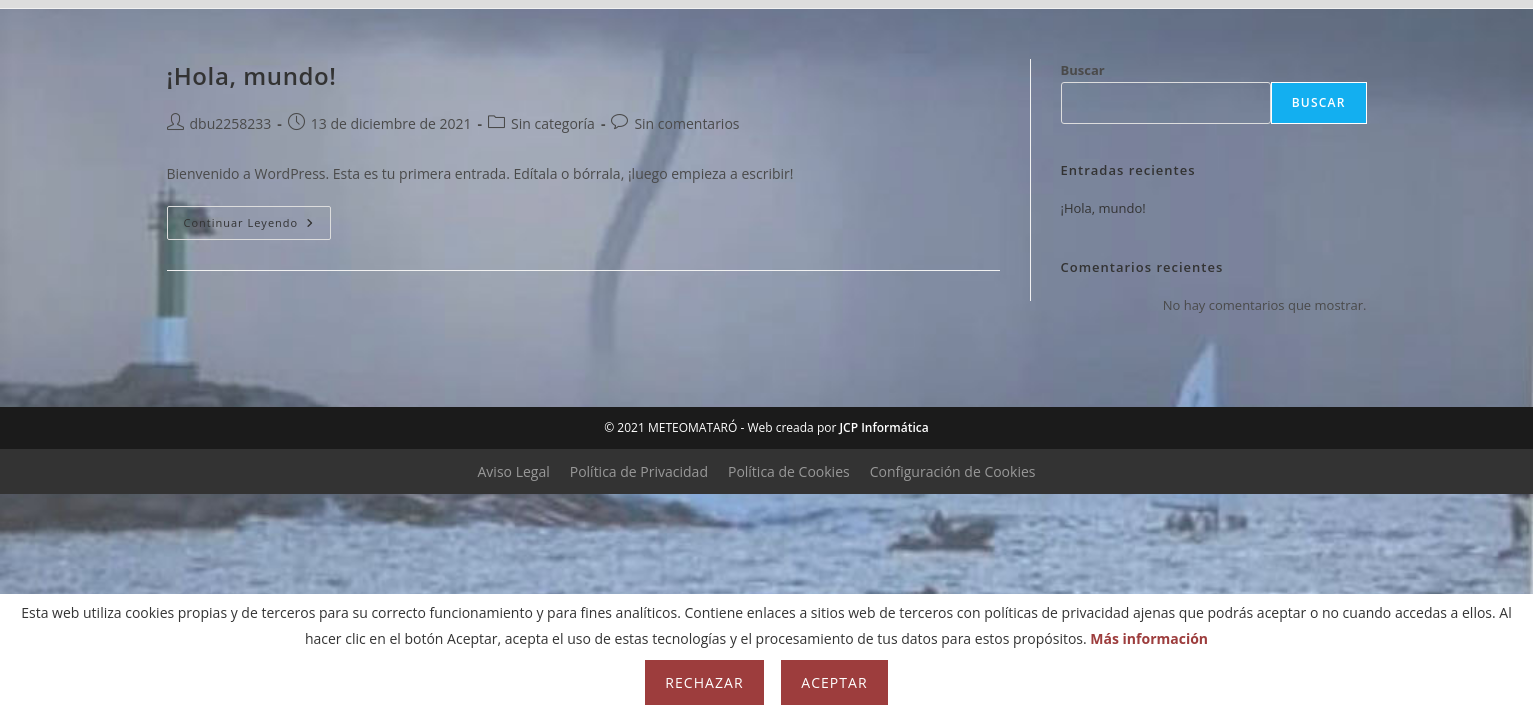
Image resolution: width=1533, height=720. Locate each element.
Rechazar (704, 682)
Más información (1149, 638)
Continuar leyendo (258, 226)
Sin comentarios (686, 123)
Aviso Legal (514, 471)
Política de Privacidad (639, 471)
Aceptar (834, 682)
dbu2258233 (231, 123)
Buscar (1319, 102)
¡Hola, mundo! (1103, 208)
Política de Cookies (789, 471)
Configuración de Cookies (953, 471)
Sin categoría (553, 123)
